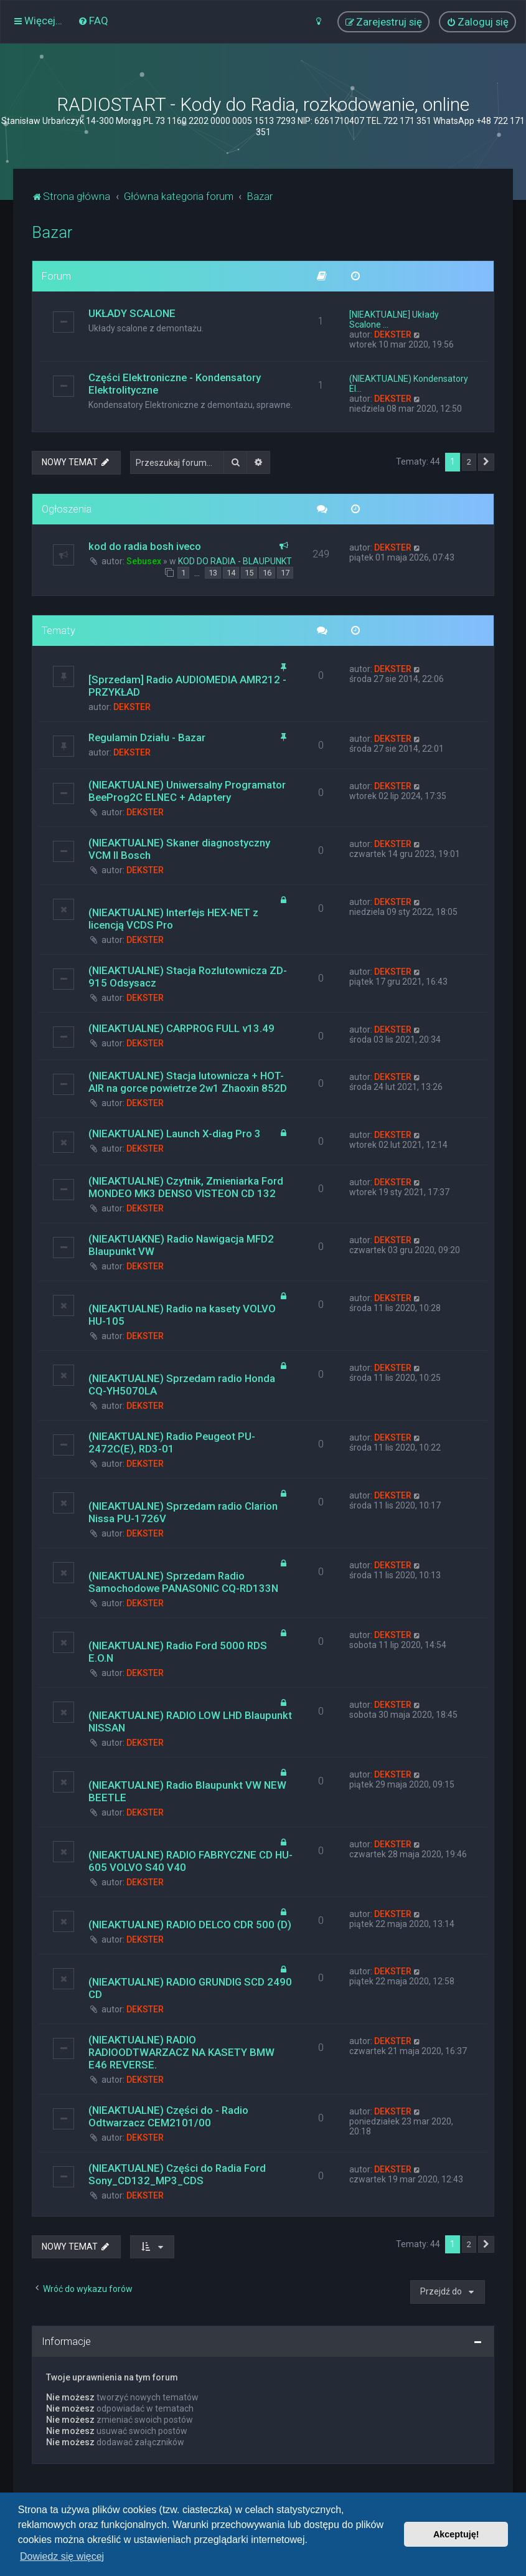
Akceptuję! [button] (456, 2534)
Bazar (52, 233)
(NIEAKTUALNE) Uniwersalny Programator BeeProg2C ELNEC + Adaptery (187, 791)
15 (249, 572)
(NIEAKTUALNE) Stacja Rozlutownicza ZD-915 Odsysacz (187, 976)
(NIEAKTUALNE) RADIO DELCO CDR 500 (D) (189, 1924)
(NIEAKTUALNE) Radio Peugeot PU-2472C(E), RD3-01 (171, 1442)
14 (231, 572)
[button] (486, 462)
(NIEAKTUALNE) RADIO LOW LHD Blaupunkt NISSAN (190, 1721)
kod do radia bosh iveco (144, 546)
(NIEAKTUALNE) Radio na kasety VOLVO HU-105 (182, 1314)
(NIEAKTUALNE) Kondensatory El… (408, 384)
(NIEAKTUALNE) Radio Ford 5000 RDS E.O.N (177, 1651)
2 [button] (469, 461)
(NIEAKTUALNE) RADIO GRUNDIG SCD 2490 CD (190, 1988)
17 (285, 572)
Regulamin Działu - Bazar (146, 737)
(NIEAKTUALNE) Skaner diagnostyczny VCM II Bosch (179, 848)
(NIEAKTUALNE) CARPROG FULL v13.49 (181, 1028)
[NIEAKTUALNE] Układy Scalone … (394, 319)
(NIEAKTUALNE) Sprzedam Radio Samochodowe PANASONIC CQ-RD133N (183, 1582)
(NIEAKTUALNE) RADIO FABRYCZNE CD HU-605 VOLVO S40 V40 (190, 1861)
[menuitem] (93, 20)
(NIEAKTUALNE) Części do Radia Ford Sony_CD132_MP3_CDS (177, 2174)
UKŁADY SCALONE (132, 313)
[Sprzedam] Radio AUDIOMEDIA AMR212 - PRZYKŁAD (187, 685)
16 (267, 572)
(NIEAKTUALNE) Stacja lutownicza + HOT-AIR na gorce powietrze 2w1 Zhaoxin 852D (187, 1081)
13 (213, 572)
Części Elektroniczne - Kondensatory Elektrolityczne (174, 383)
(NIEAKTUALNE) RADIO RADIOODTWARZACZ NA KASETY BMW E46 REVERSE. (181, 2052)
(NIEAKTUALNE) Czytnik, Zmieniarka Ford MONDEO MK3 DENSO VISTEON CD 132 (185, 1187)
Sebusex (143, 561)
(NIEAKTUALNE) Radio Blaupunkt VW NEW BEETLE (187, 1791)
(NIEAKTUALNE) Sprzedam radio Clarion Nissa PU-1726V (183, 1512)
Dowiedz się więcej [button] (62, 2556)
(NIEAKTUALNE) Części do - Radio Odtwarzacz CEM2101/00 (168, 2116)
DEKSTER (392, 334)
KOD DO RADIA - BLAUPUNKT (235, 561)
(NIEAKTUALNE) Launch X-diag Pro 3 (174, 1133)
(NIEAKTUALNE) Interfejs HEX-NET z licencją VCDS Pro (173, 918)
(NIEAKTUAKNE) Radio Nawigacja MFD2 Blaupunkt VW (181, 1245)
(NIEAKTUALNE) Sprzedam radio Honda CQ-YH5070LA (181, 1384)
